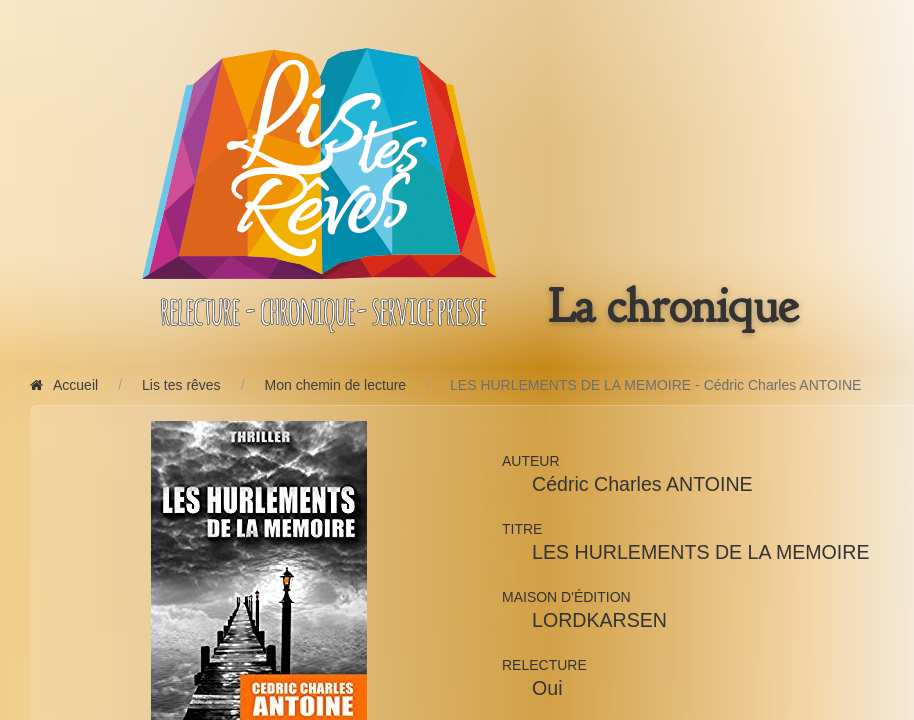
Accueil (64, 385)
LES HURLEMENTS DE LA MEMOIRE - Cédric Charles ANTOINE (655, 385)
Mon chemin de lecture (336, 385)
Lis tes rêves (181, 385)
